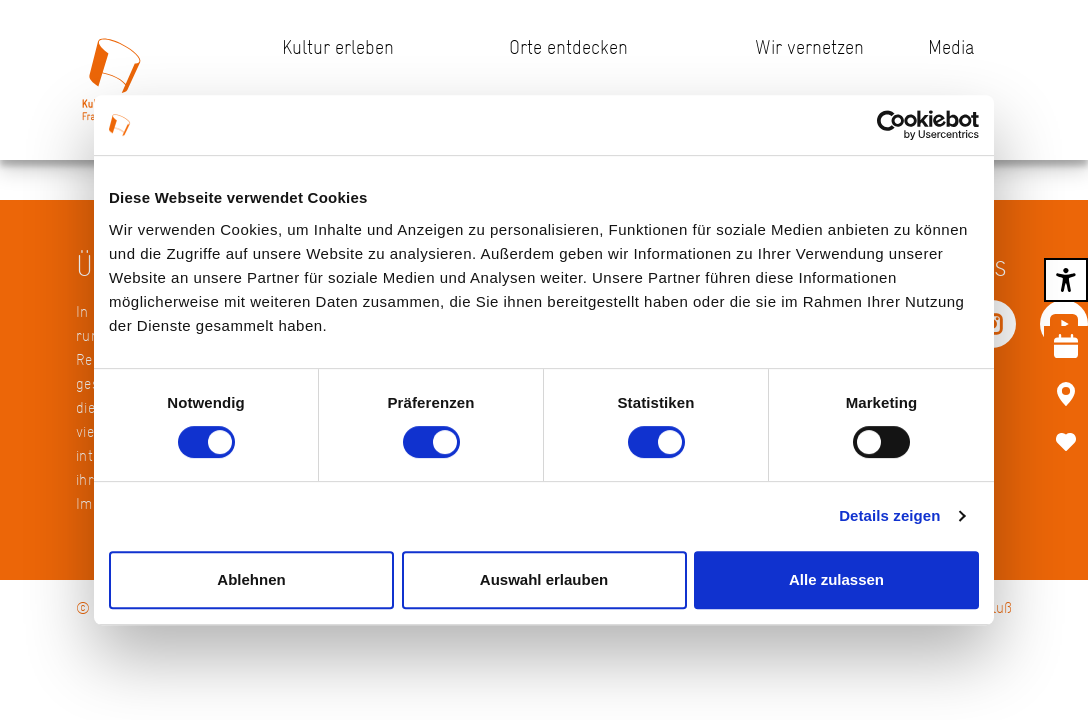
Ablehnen (251, 579)
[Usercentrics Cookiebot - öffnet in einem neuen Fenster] (891, 125)
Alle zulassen (836, 579)
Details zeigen (889, 515)
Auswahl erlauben (544, 579)
